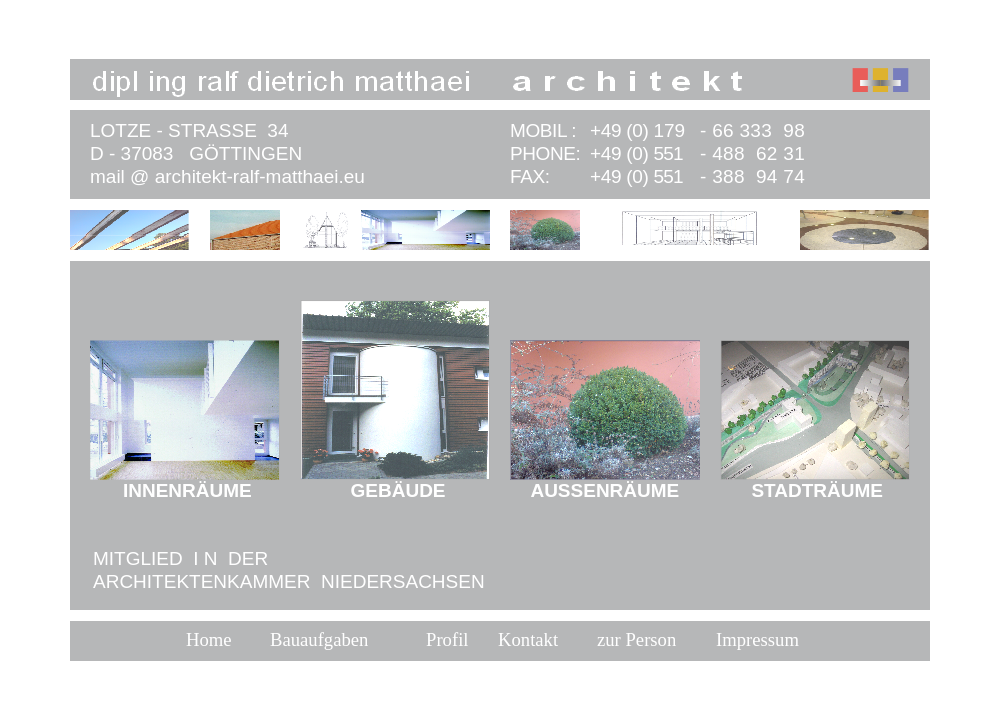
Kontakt (528, 639)
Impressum (757, 639)
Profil (447, 639)
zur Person (636, 639)
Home (209, 639)
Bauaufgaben (319, 639)
